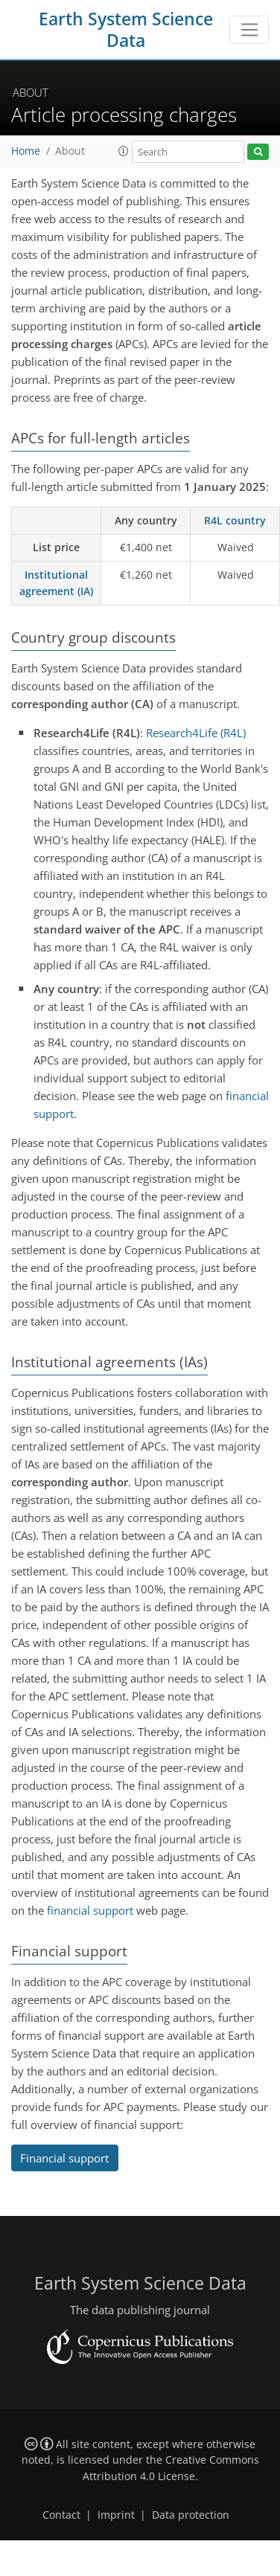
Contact (61, 2515)
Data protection (190, 2515)
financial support (90, 1910)
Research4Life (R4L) (196, 732)
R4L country (235, 520)
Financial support (64, 2158)
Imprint (116, 2515)
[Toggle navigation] (249, 30)
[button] (123, 151)
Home (25, 151)
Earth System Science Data (126, 29)
